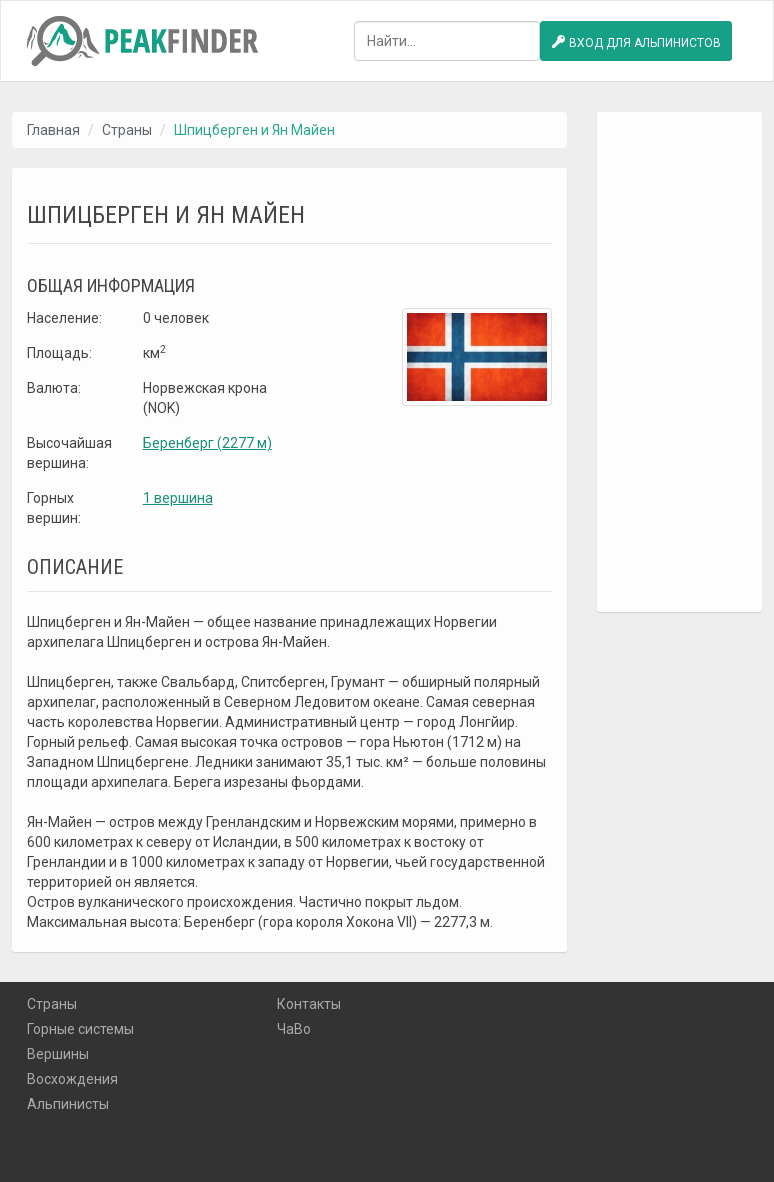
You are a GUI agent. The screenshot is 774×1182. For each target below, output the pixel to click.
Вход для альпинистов (636, 42)
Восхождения (72, 1079)
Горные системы (80, 1029)
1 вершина (178, 498)
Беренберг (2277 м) (207, 443)
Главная (53, 130)
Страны (127, 130)
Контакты (309, 1004)
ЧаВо (294, 1029)
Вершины (58, 1054)
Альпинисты (68, 1104)
